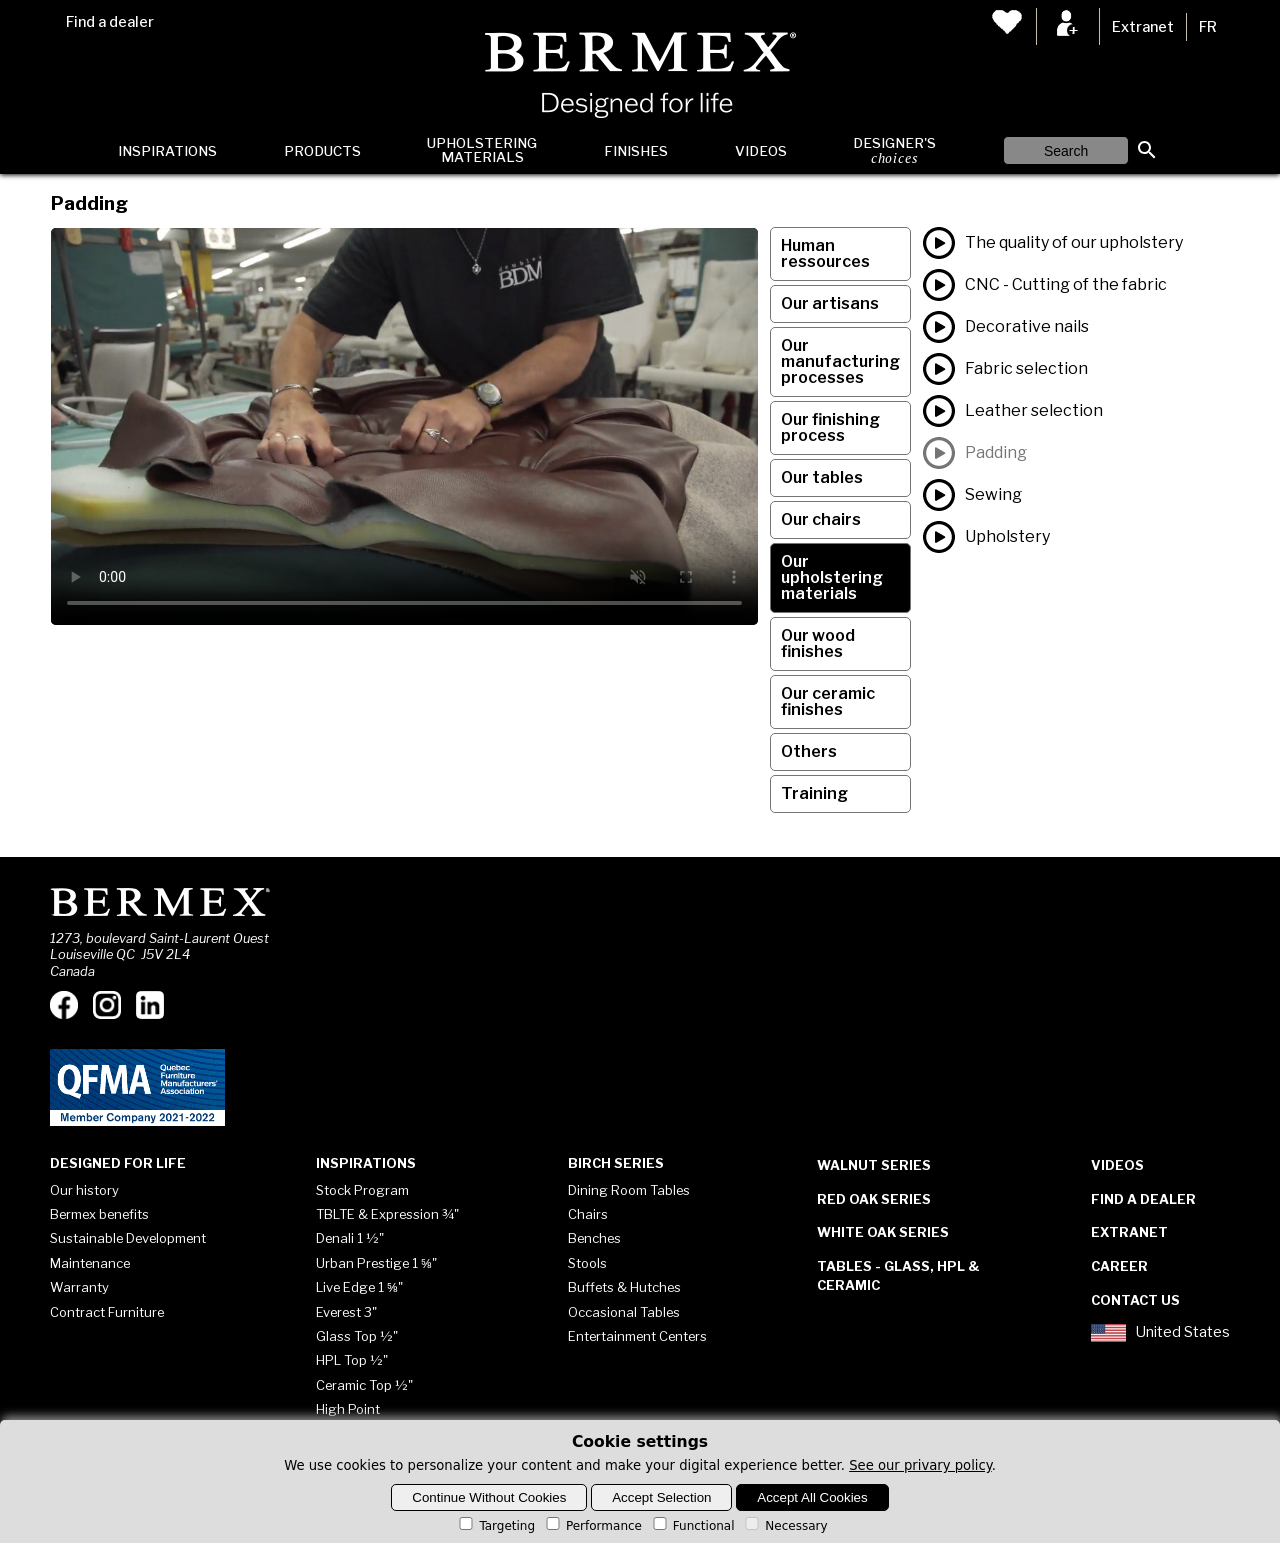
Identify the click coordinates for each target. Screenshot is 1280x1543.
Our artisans (830, 303)
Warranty (79, 1287)
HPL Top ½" (352, 1360)
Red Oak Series (874, 1199)
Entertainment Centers (637, 1336)
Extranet (1143, 27)
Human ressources (825, 253)
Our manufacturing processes (840, 361)
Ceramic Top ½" (364, 1385)
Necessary (784, 1526)
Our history (84, 1190)
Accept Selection (661, 1497)
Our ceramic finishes (828, 701)
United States (1160, 1333)
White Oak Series (883, 1232)
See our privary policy (920, 1465)
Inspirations (167, 151)
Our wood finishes (818, 643)
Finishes (636, 151)
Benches (594, 1238)
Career (1119, 1266)
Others (809, 751)
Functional (692, 1526)
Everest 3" (346, 1312)
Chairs (588, 1214)
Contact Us (1135, 1300)
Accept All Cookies (812, 1497)
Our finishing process (830, 427)
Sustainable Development (128, 1238)
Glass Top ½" (357, 1336)
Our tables (822, 477)
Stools (587, 1263)
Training (814, 793)
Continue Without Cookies (489, 1497)
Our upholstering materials (832, 577)
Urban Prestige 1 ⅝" (376, 1263)
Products (322, 151)
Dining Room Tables (629, 1190)
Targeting (495, 1526)
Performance (592, 1526)
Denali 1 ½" (350, 1238)
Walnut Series (874, 1165)
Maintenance (90, 1263)
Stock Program (362, 1190)
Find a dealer (110, 22)
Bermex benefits (99, 1214)
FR (1208, 27)
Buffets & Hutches (624, 1287)
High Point (348, 1409)
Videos (761, 151)
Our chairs (821, 519)
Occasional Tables (624, 1312)
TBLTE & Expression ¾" (387, 1214)
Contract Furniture (107, 1312)
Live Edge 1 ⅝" (359, 1287)
